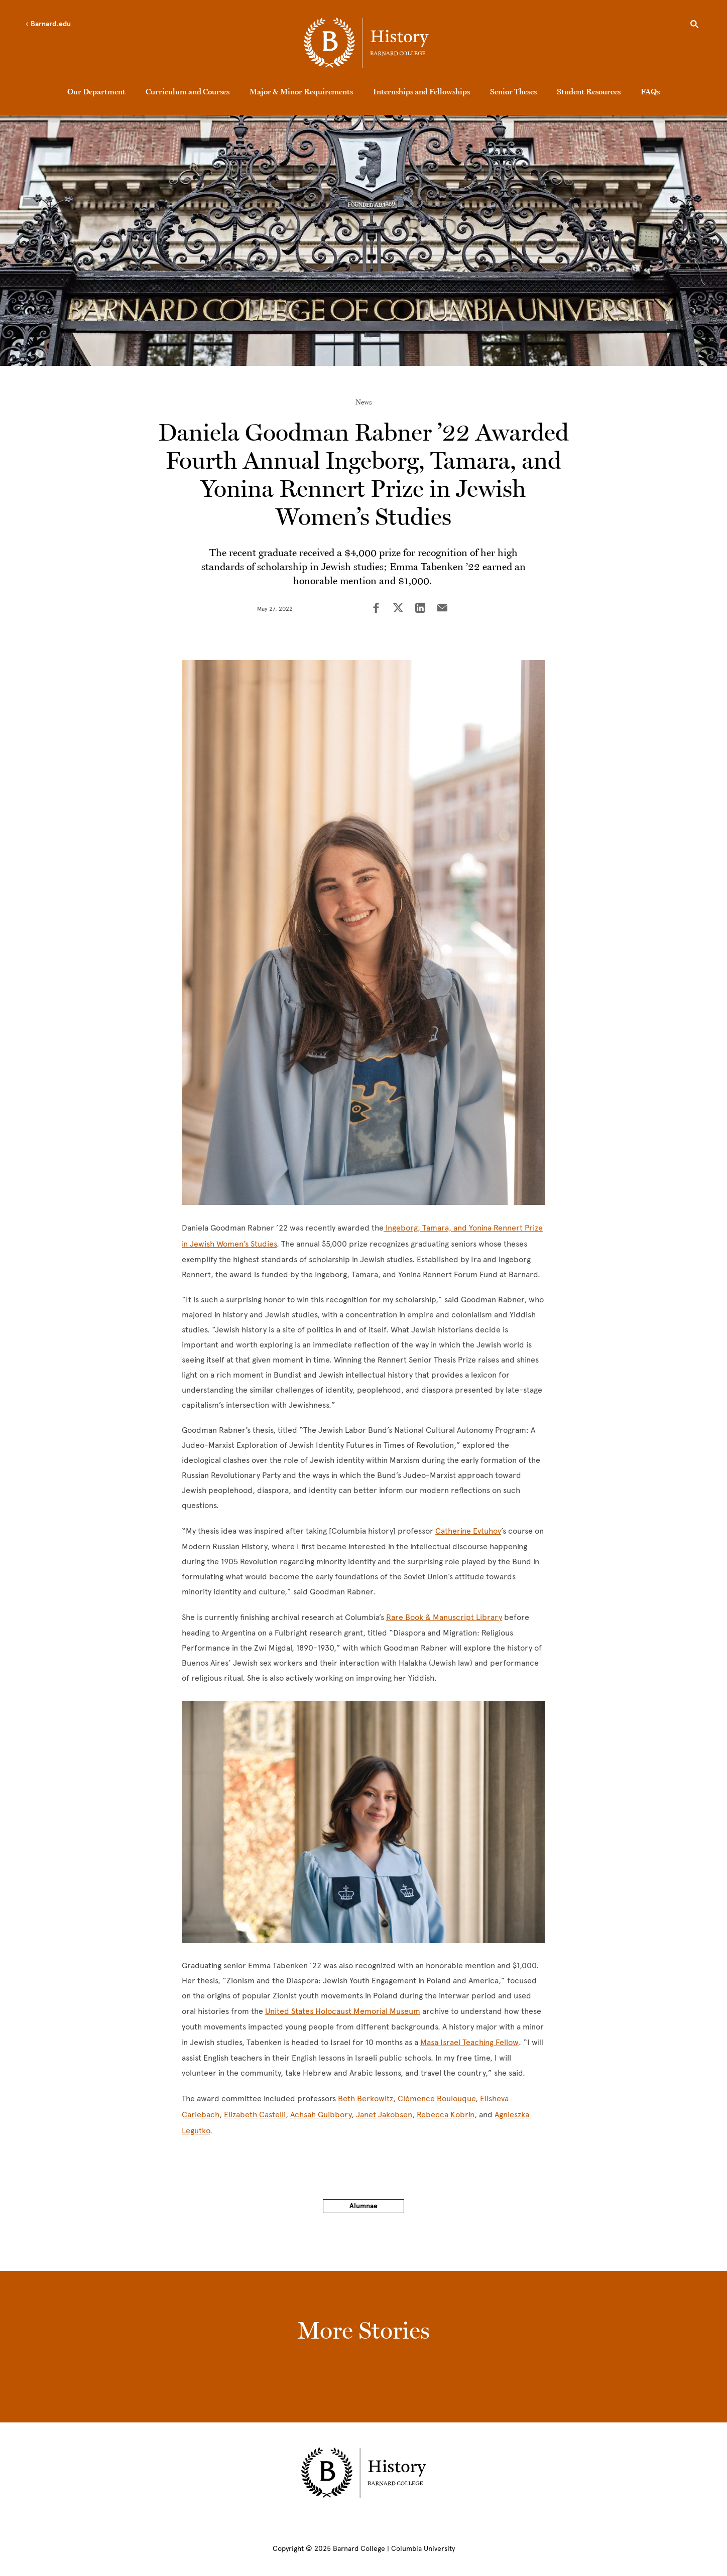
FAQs (650, 91)
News (363, 401)
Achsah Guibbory (320, 2114)
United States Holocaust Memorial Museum (342, 2011)
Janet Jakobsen (384, 2114)
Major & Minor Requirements (301, 91)
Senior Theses (513, 91)
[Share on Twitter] (398, 609)
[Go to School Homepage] (366, 43)
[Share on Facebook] (376, 609)
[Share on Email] (442, 609)
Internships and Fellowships (421, 91)
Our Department (96, 91)
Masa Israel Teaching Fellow (469, 2042)
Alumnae (363, 2206)
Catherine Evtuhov (468, 1531)
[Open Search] (694, 25)
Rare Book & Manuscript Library (444, 1617)
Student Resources (589, 91)
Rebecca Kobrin (445, 2114)
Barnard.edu (48, 24)
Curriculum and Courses (187, 91)
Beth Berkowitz (365, 2098)
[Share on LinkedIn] (420, 609)
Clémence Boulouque (436, 2098)
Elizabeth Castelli (255, 2114)
